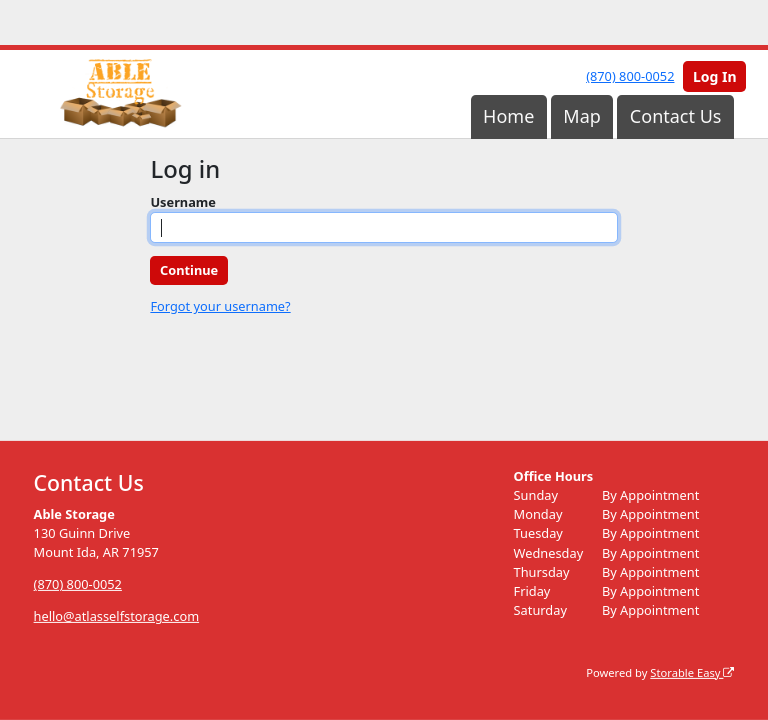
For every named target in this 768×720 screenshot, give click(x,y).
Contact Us (676, 116)
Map (582, 116)
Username (183, 202)
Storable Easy (692, 671)
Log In (715, 76)
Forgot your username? (220, 306)
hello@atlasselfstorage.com (117, 616)
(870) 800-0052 (630, 76)
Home (508, 116)
